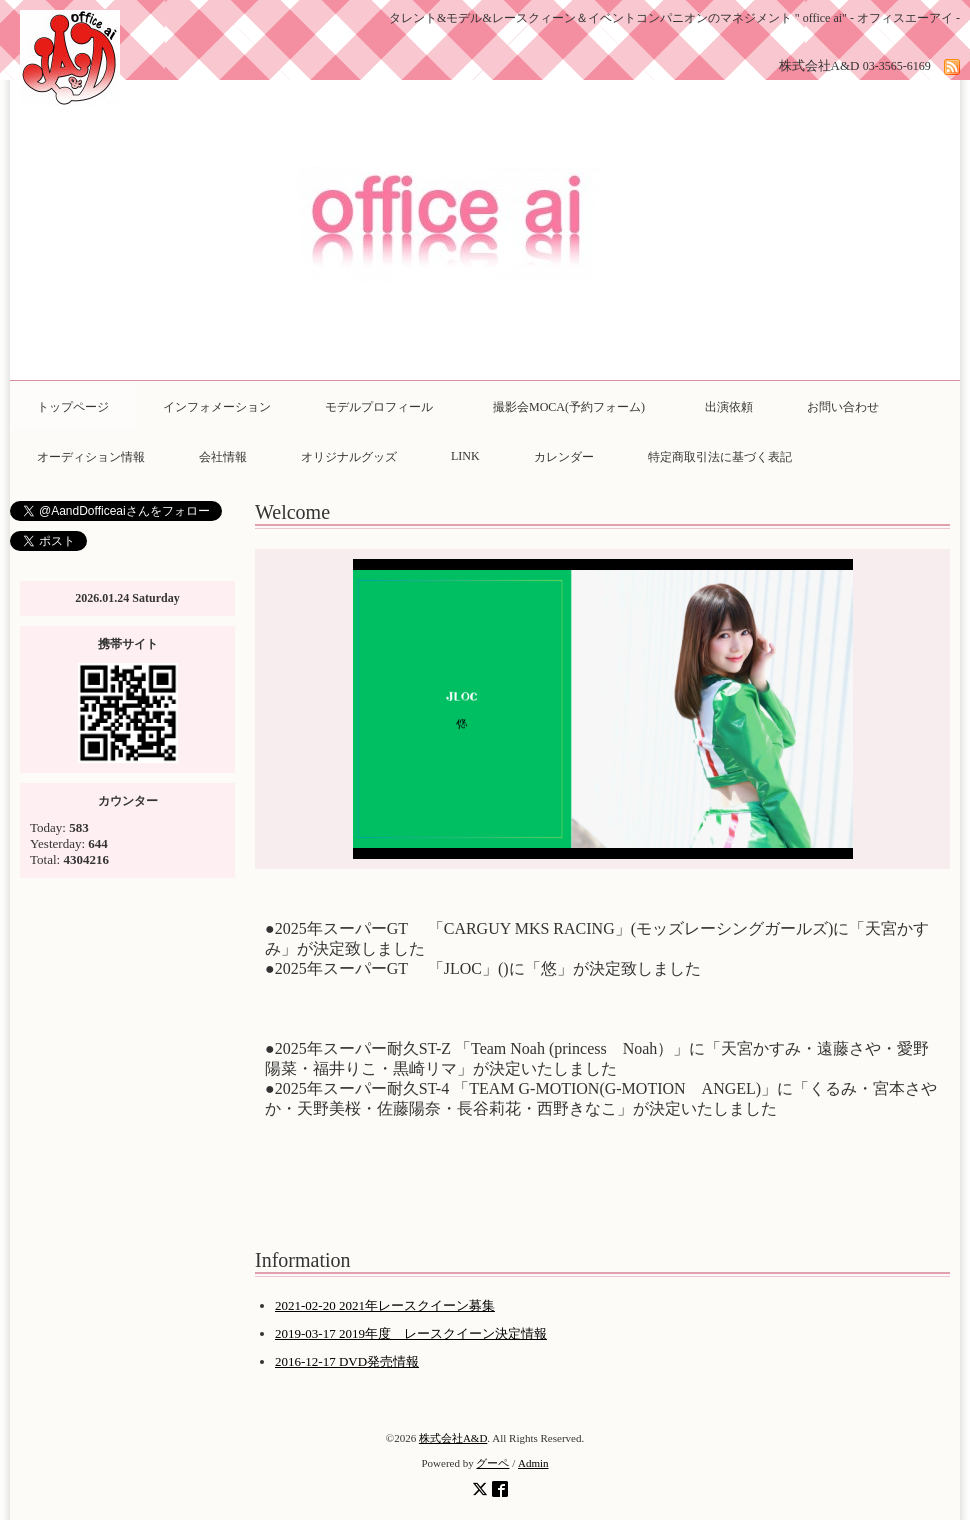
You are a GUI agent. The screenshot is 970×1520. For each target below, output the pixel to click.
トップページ (73, 407)
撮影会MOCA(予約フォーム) (575, 407)
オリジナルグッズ (349, 457)
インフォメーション (217, 407)
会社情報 (223, 457)
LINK (465, 456)
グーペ (492, 1463)
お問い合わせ (843, 407)
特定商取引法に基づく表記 (720, 457)
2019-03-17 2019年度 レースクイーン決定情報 (411, 1333)
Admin (533, 1463)
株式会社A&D (453, 1438)
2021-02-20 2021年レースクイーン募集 (385, 1305)
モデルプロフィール (379, 407)
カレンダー (564, 457)
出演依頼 (729, 407)
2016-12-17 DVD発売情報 (347, 1361)
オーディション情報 (91, 457)
